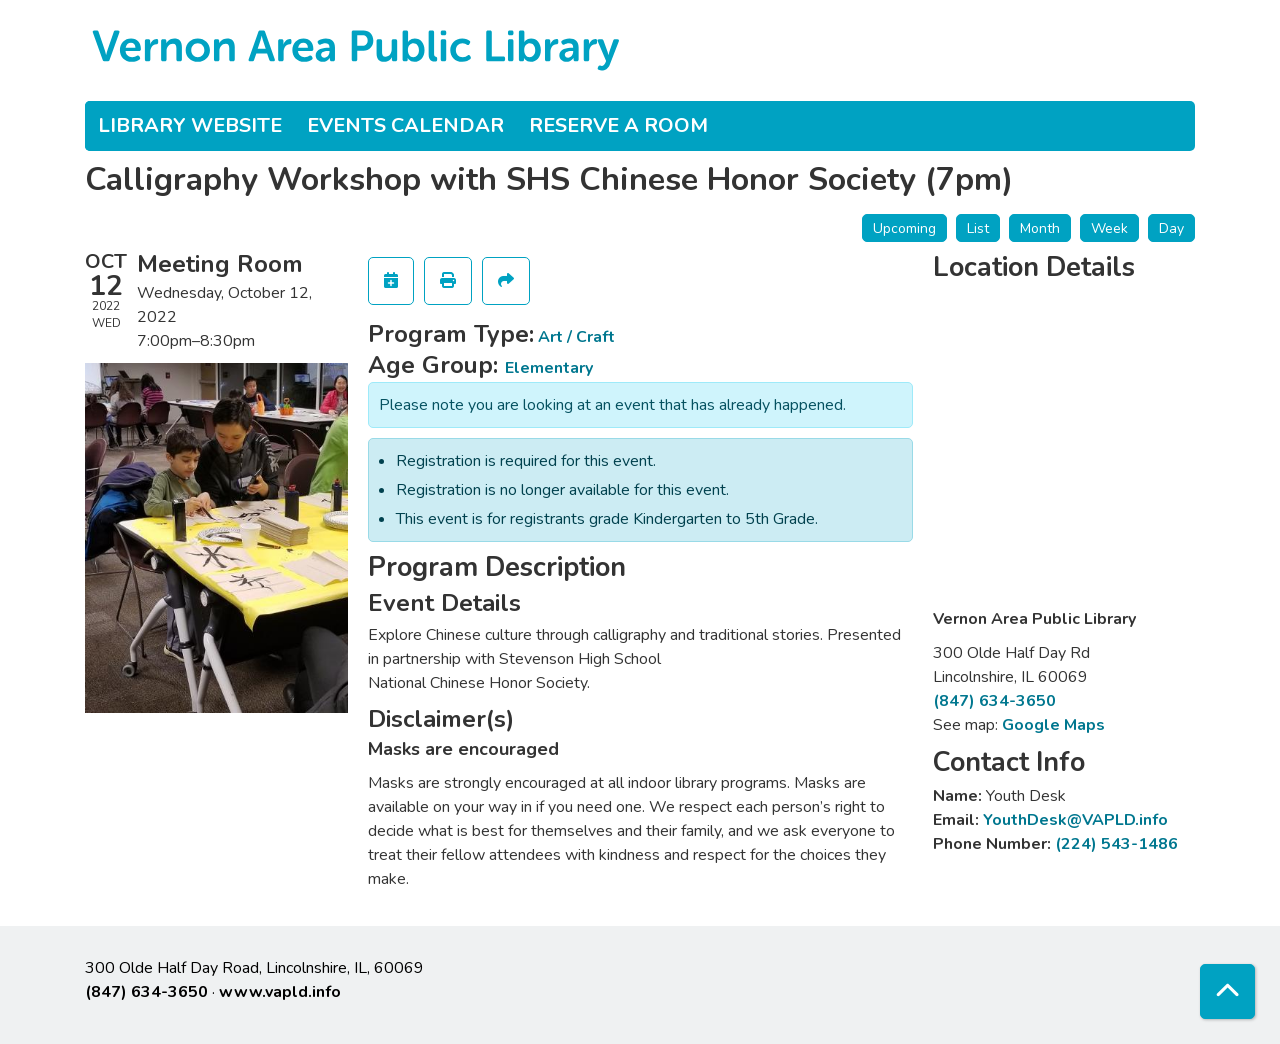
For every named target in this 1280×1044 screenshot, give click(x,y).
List (978, 228)
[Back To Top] (1227, 991)
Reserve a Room (618, 125)
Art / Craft (576, 337)
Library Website (190, 125)
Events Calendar (405, 125)
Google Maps (1053, 725)
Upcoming (904, 228)
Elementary (549, 368)
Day (1171, 228)
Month (1040, 228)
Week (1109, 228)
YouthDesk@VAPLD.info (1075, 820)
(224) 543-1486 (1116, 844)
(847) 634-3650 (994, 701)
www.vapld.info (280, 992)
